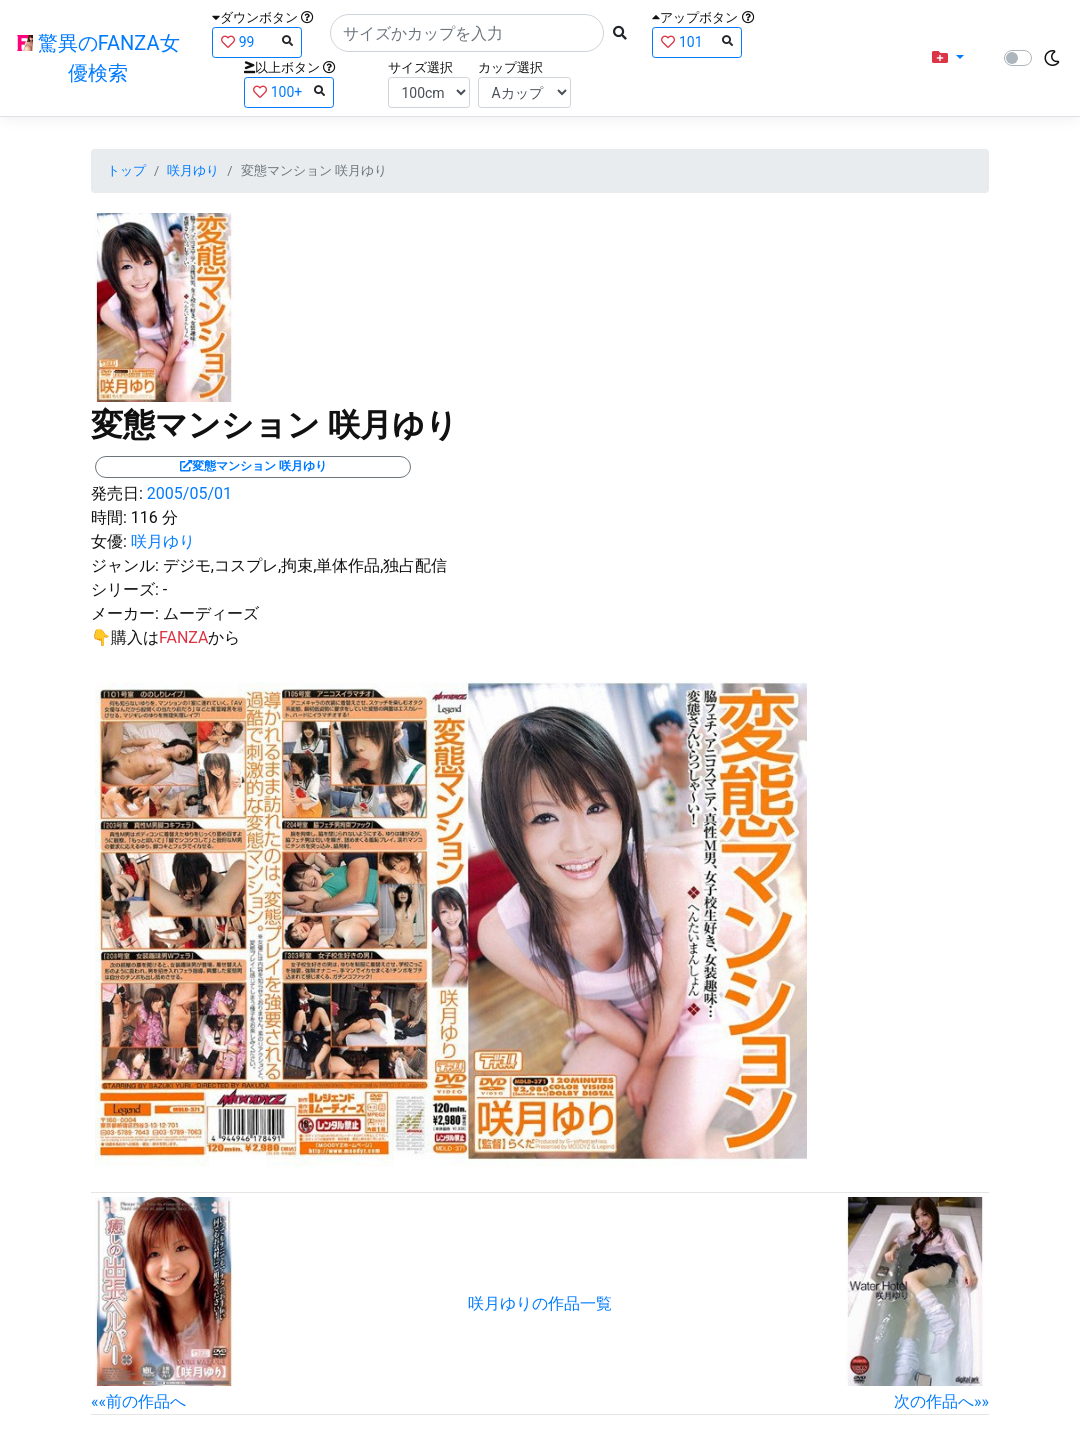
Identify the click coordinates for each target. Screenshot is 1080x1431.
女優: (109, 541)
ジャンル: (125, 565)
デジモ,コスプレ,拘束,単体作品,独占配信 (305, 565)
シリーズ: (125, 589)
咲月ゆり (193, 170)
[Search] (467, 33)
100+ (289, 91)
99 (257, 41)
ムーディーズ (211, 613)
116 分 (154, 517)
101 (697, 41)
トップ (126, 170)
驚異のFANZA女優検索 (98, 58)
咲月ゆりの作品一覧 (540, 1303)
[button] (948, 58)
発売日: (117, 493)
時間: (109, 517)
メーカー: (125, 613)
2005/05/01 (189, 493)
